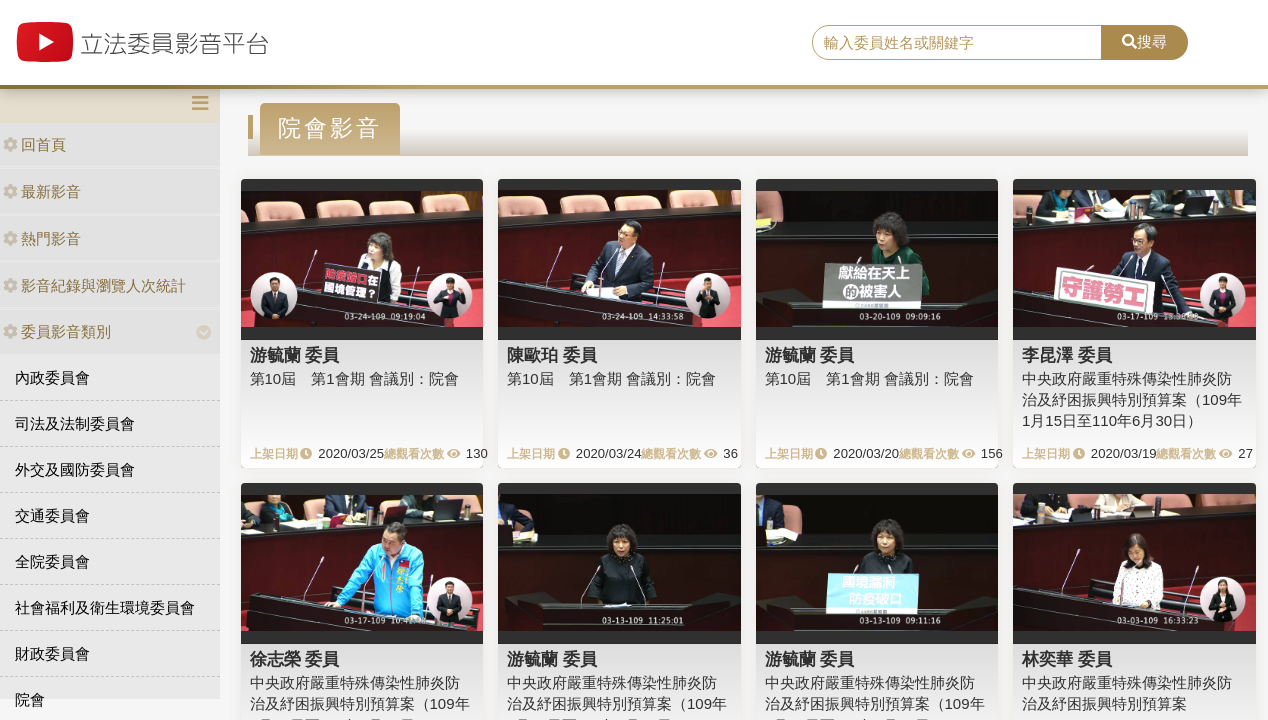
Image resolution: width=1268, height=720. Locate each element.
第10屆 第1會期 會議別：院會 (354, 378)
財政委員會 (52, 653)
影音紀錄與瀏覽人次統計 (94, 285)
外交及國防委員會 (75, 469)
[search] (957, 43)
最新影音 (42, 191)
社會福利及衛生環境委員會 (105, 607)
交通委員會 (52, 515)
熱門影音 (42, 238)
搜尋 (1144, 41)
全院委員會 (52, 561)
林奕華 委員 (1067, 659)
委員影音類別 (57, 331)
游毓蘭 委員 (295, 355)
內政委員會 (52, 377)
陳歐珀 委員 (552, 355)
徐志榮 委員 (295, 659)
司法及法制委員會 (75, 423)
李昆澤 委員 (1067, 355)
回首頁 (34, 144)
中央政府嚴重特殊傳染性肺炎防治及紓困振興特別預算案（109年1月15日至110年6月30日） (1132, 400)
